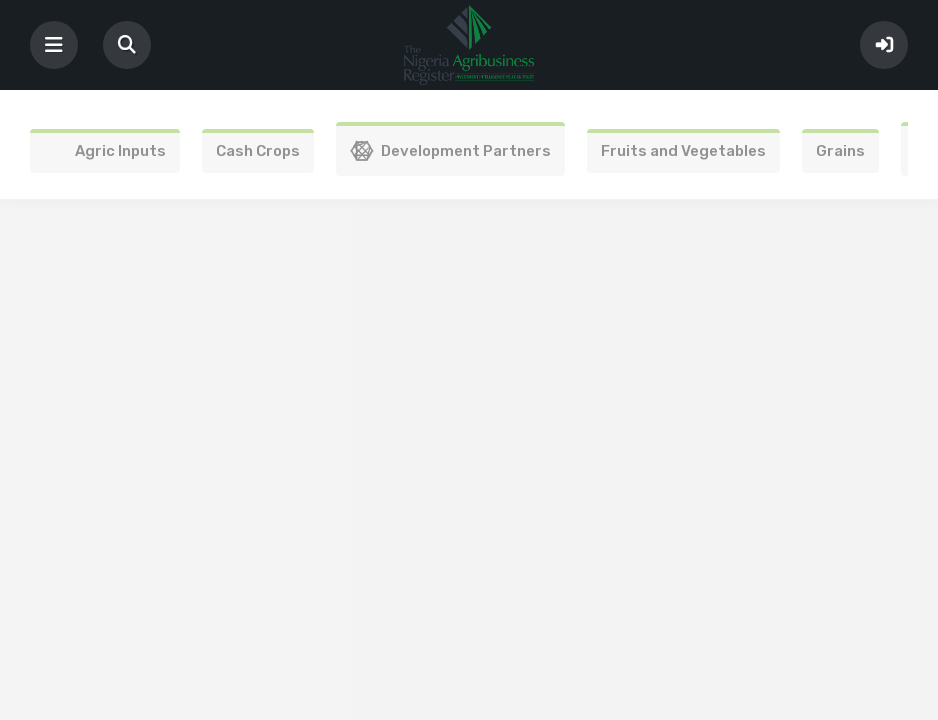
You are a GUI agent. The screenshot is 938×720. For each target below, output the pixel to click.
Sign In (884, 45)
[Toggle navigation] (54, 45)
